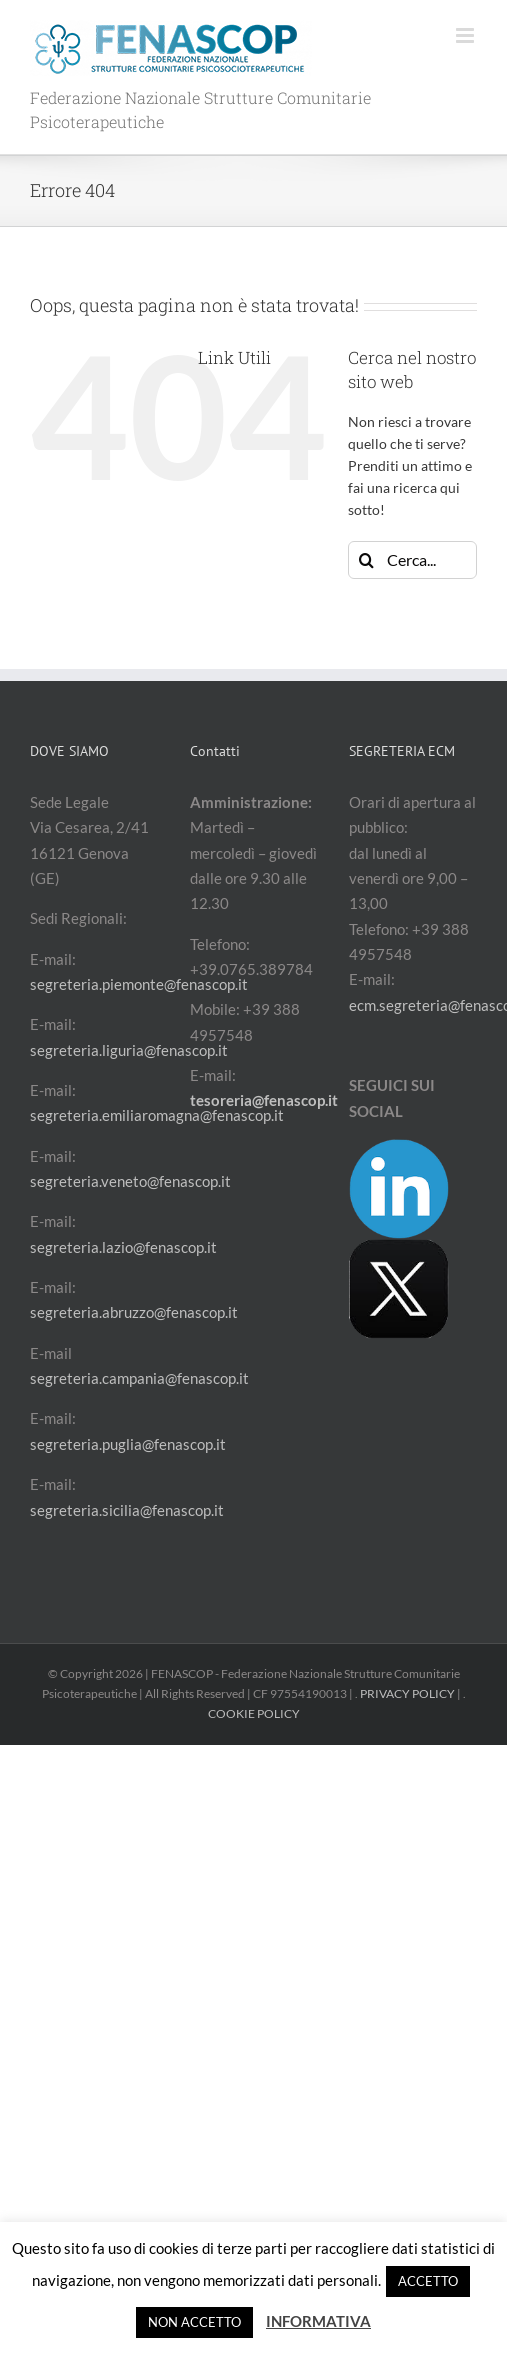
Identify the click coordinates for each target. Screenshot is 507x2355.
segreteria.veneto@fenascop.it (130, 1181)
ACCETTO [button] (428, 2281)
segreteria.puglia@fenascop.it (128, 1444)
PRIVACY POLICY (407, 1693)
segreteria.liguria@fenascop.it (129, 1050)
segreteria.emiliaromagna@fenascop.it (157, 1115)
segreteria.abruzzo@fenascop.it (134, 1312)
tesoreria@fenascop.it (264, 1100)
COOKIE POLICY (254, 1713)
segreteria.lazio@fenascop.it (123, 1247)
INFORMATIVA (318, 2321)
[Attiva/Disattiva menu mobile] (466, 35)
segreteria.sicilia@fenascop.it (127, 1510)
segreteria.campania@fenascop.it (139, 1378)
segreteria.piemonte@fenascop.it (139, 984)
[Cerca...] (412, 560)
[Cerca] (367, 560)
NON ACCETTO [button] (194, 2322)
